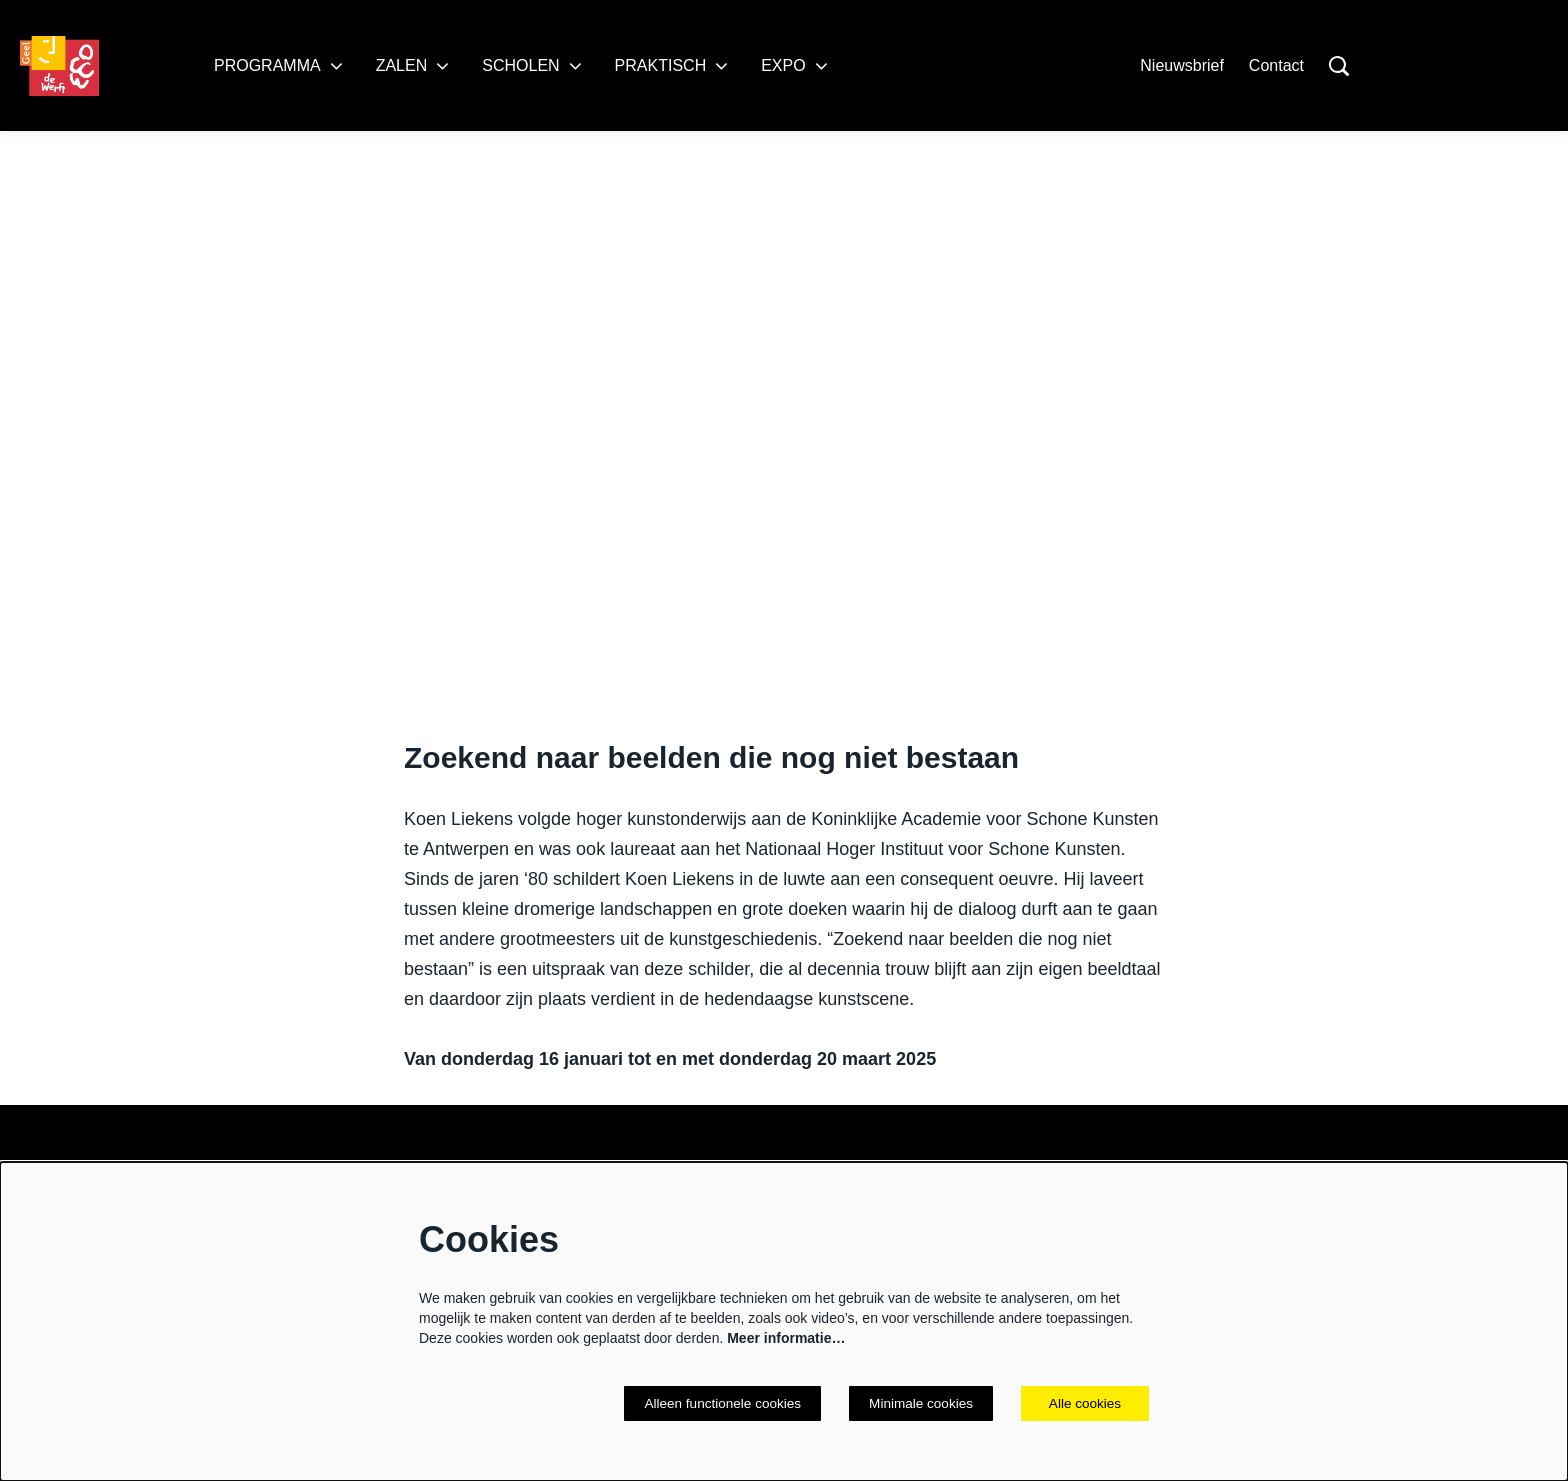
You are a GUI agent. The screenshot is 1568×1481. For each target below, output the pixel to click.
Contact (1276, 65)
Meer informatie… (786, 1337)
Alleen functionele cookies (717, 1403)
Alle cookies (1085, 1403)
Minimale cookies (919, 1403)
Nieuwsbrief (1182, 65)
